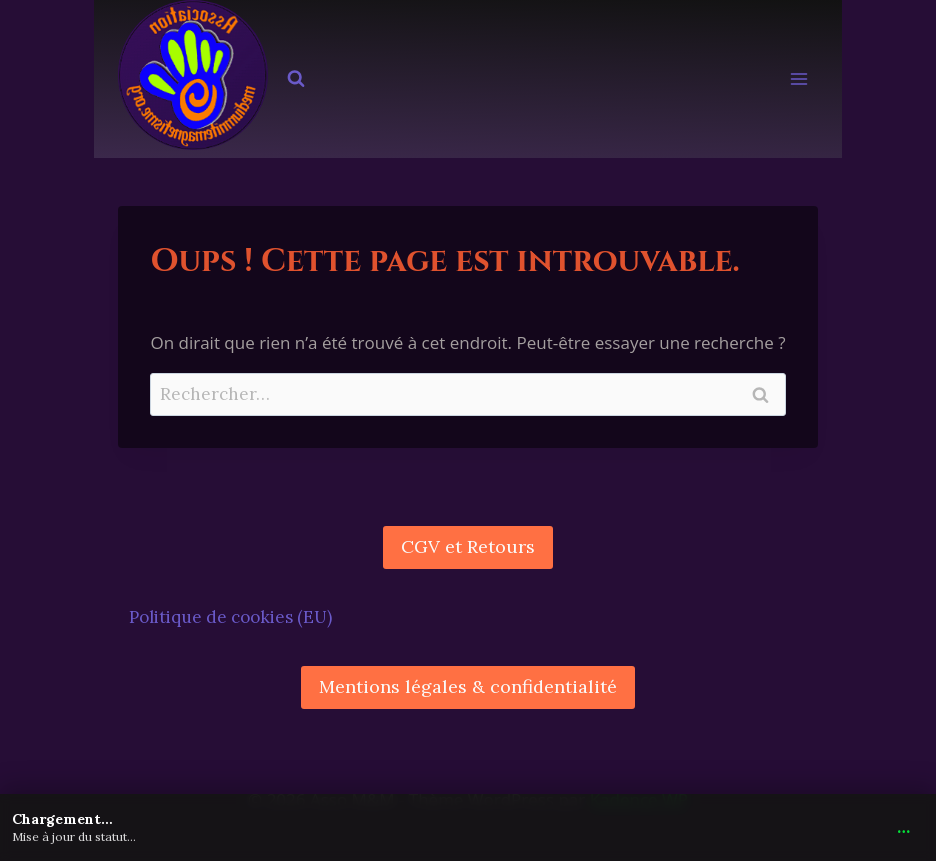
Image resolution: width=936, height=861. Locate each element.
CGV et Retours (468, 546)
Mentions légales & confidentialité (468, 686)
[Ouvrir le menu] (799, 79)
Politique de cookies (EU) (230, 617)
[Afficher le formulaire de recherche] (296, 79)
